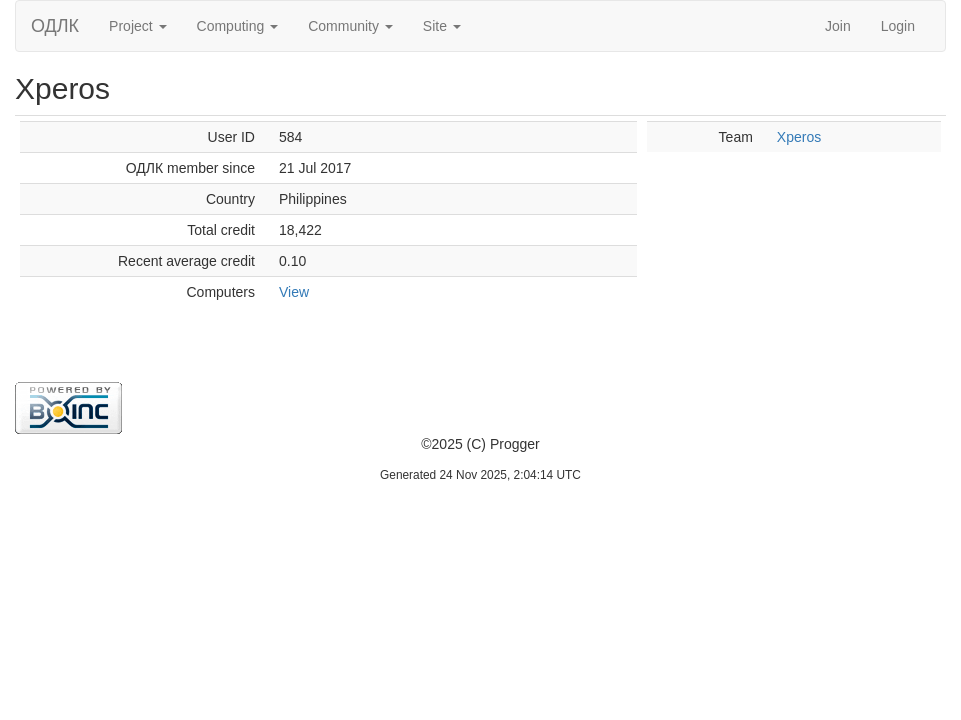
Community (350, 26)
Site (442, 26)
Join (838, 26)
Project (137, 26)
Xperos (799, 137)
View (294, 292)
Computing (238, 26)
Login (898, 26)
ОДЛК (55, 26)
